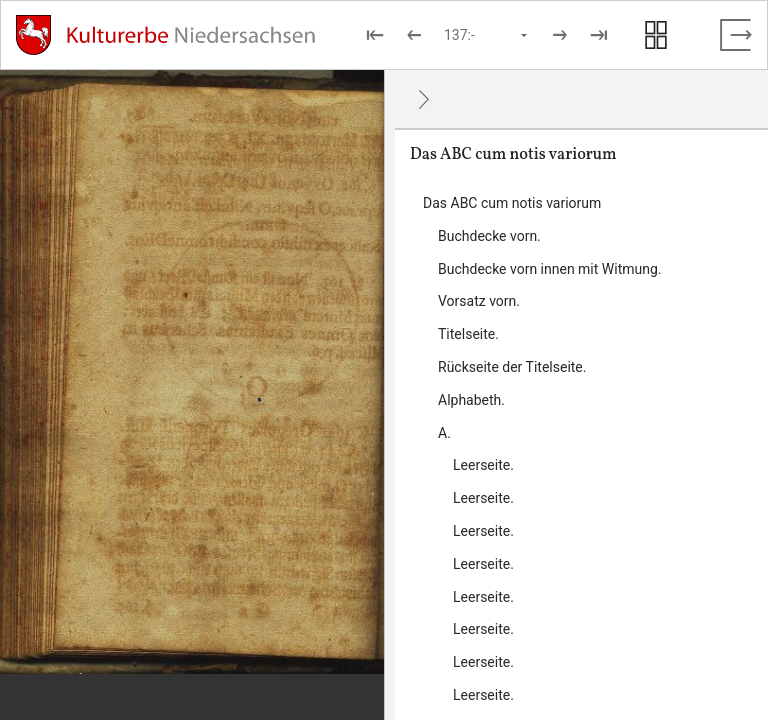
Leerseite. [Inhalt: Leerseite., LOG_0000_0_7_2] (483, 498)
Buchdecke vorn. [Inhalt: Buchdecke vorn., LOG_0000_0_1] (489, 236)
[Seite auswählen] (487, 35)
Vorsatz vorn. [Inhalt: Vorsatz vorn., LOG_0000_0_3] (479, 301)
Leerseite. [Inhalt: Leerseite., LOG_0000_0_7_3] (483, 531)
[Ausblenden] (424, 99)
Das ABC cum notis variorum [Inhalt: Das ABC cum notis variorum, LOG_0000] (512, 203)
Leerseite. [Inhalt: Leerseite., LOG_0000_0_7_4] (483, 564)
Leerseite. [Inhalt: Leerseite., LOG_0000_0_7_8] (483, 695)
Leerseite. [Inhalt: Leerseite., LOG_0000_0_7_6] (483, 629)
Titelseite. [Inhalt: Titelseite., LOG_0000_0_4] (468, 334)
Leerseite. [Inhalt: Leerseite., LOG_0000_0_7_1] (483, 465)
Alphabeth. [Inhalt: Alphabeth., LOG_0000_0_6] (471, 400)
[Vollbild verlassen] (736, 35)
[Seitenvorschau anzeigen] (656, 35)
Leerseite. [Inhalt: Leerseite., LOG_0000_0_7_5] (483, 597)
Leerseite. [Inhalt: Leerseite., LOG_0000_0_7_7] (483, 662)
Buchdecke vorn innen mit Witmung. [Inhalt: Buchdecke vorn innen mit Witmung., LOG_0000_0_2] (550, 269)
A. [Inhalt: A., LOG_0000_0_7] (444, 433)
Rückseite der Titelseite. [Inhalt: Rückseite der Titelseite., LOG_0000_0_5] (512, 367)
